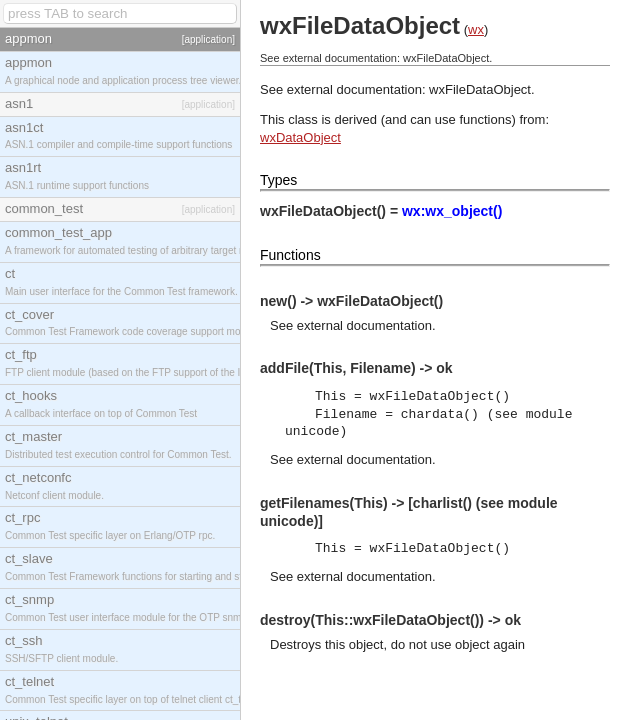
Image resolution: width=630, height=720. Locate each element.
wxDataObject (300, 137)
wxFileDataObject (480, 89)
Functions (290, 255)
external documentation (364, 325)
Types (278, 180)
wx (476, 29)
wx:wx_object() (452, 211)
